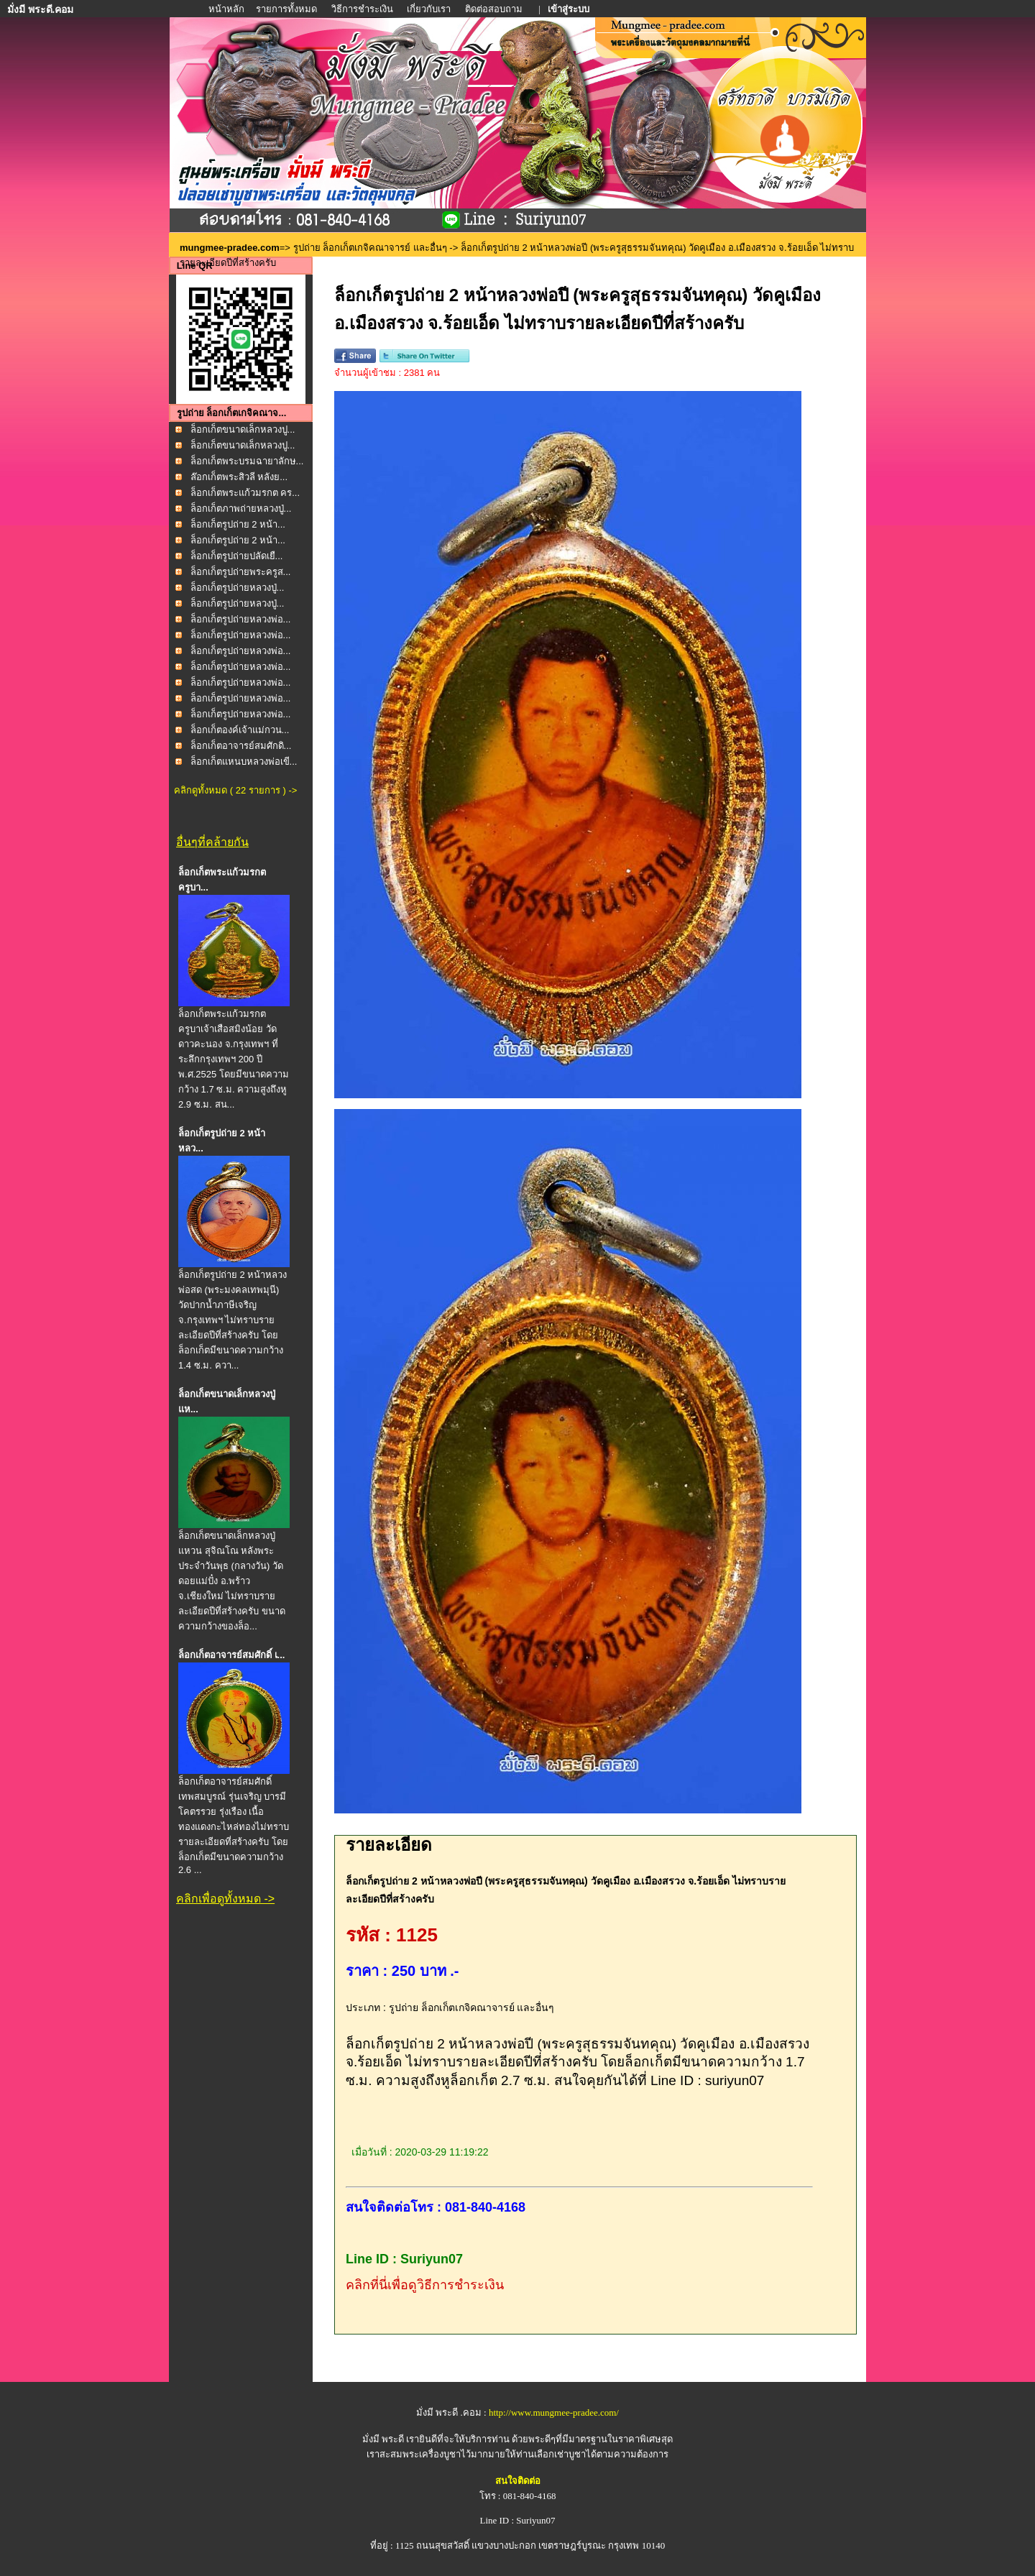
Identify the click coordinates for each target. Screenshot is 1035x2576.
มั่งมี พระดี (384, 2439)
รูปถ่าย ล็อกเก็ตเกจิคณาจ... (231, 413)
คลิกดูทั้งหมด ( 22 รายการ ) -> (235, 790)
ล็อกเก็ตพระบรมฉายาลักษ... (247, 461)
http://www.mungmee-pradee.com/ (554, 2412)
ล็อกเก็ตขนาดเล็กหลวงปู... (242, 429)
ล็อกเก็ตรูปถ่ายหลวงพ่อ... (240, 619)
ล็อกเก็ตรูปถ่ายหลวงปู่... (237, 587)
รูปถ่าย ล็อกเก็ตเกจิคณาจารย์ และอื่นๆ (370, 247)
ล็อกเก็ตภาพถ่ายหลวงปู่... (241, 508)
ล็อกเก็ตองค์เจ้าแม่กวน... (240, 729)
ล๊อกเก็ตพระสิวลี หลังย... (239, 477)
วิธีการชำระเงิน (363, 9)
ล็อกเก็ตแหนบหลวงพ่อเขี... (244, 761)
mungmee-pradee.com (230, 247)
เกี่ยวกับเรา (429, 9)
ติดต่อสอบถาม (495, 9)
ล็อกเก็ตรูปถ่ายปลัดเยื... (236, 556)
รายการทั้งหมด (286, 9)
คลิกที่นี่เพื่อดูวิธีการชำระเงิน (425, 2285)
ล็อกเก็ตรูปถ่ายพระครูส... (240, 571)
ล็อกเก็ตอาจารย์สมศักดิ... (241, 745)
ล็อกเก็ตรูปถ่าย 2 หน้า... (237, 524)
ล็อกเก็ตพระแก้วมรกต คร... (245, 492)
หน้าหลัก (227, 9)
